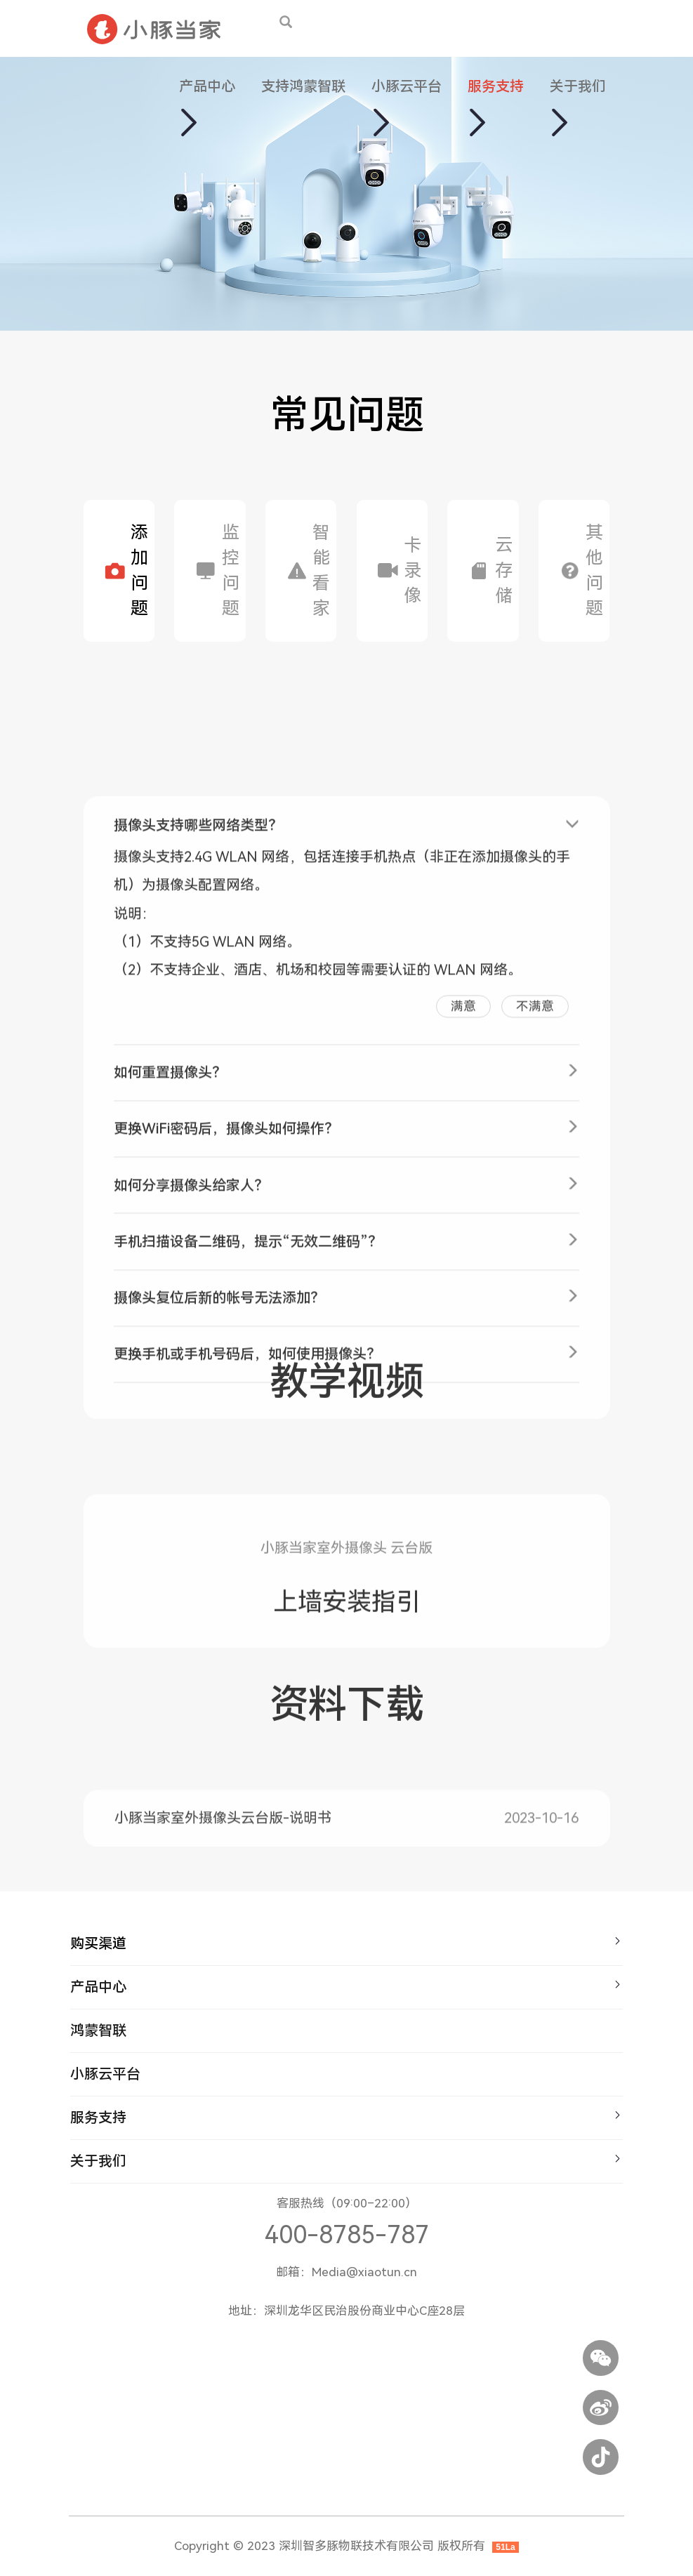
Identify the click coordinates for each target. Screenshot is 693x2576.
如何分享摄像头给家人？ (191, 1354)
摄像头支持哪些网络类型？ (198, 994)
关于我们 (578, 86)
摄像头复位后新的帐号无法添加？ (219, 1467)
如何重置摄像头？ (170, 1242)
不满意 (535, 1175)
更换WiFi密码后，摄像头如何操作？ (226, 1298)
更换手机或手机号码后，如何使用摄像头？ (247, 1523)
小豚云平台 (406, 86)
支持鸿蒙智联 (303, 86)
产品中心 (207, 86)
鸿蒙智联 (98, 2030)
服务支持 (496, 86)
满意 (463, 1175)
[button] (187, 120)
